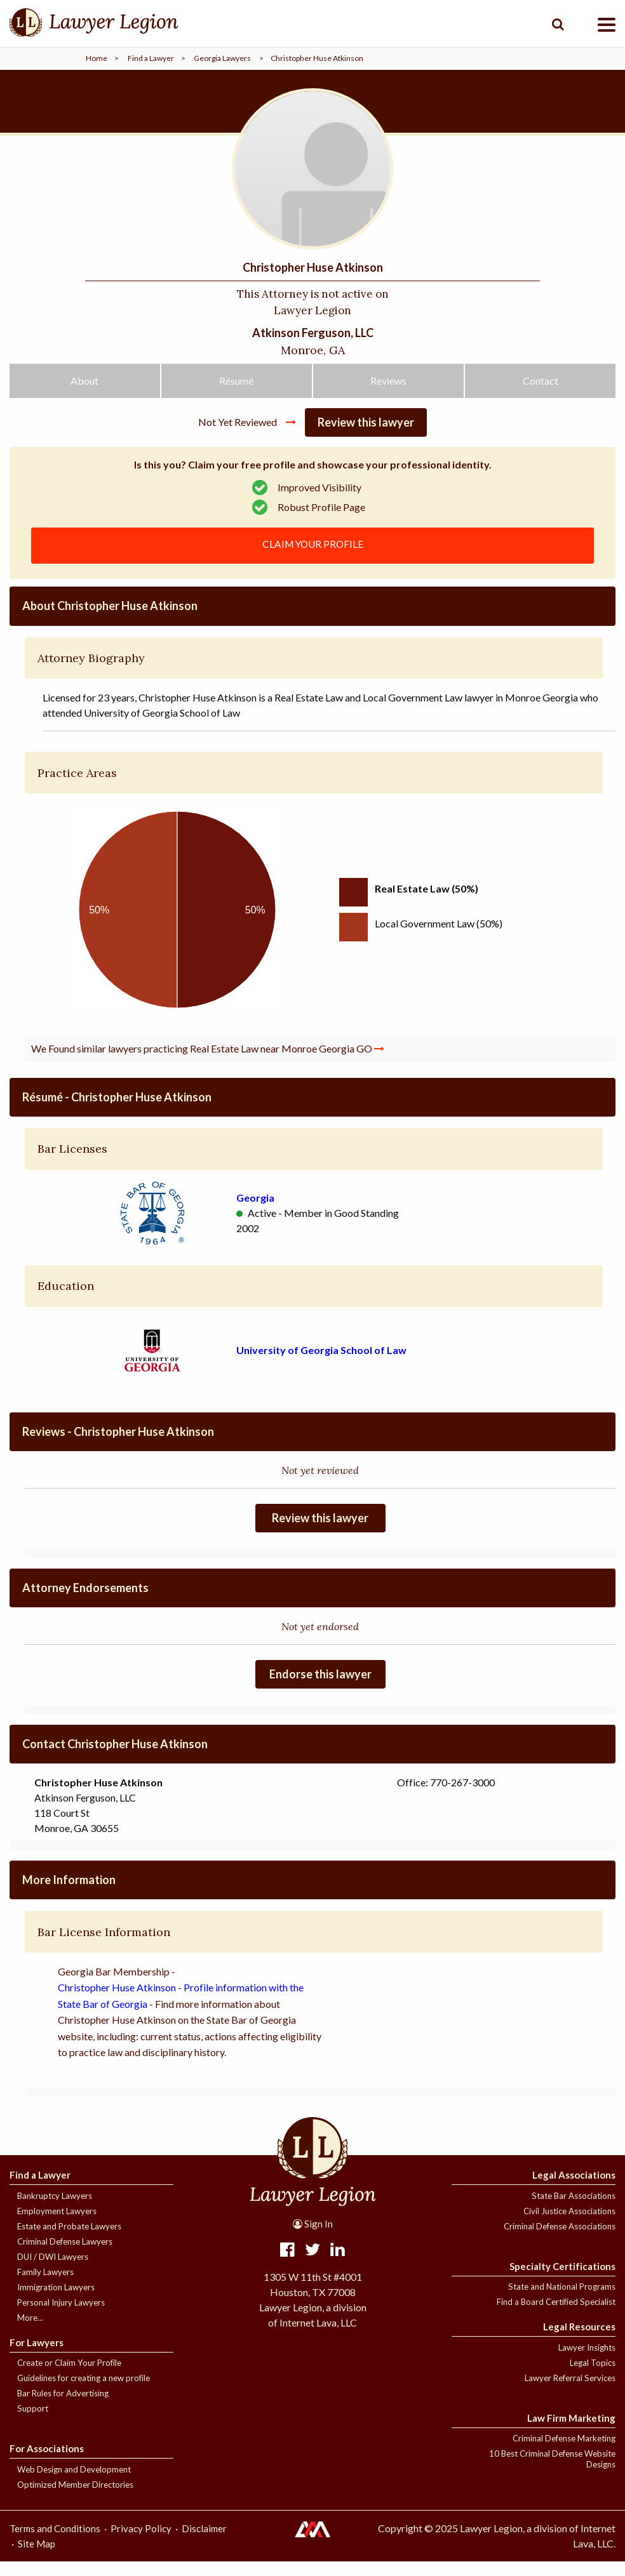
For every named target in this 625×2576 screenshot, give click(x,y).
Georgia (255, 1212)
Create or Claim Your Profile (69, 2377)
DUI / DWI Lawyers (52, 2271)
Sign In (313, 2238)
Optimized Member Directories (75, 2499)
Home (96, 58)
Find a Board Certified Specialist (556, 2316)
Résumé (236, 393)
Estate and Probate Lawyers (69, 2241)
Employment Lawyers (57, 2226)
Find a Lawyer (151, 58)
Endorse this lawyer (320, 1689)
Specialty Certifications (562, 2281)
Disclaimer (204, 2543)
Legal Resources (579, 2341)
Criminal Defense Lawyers (64, 2256)
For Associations (47, 2463)
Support (32, 2423)
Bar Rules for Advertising (63, 2408)
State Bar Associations (573, 2210)
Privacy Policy (141, 2543)
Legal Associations (573, 2189)
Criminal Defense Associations (559, 2241)
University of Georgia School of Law (321, 1364)
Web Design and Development (74, 2484)
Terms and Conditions (55, 2543)
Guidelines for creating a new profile (83, 2392)
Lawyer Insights (586, 2362)
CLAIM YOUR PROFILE (312, 558)
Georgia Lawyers (222, 58)
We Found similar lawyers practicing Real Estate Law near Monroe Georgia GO (207, 1063)
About (84, 393)
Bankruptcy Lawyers (54, 2210)
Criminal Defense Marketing (564, 2453)
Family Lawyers (45, 2286)
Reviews (388, 393)
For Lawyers (37, 2357)
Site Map (36, 2558)
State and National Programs (561, 2301)
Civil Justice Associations (569, 2226)
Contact (540, 393)
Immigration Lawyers (56, 2302)
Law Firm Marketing (571, 2432)
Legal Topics (592, 2377)
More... (30, 2332)
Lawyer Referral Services (570, 2392)
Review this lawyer (366, 435)
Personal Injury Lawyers (61, 2317)
